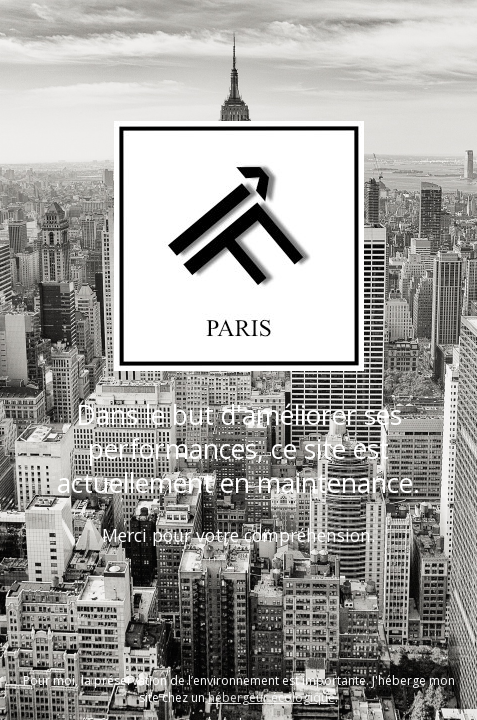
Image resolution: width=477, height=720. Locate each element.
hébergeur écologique (271, 697)
